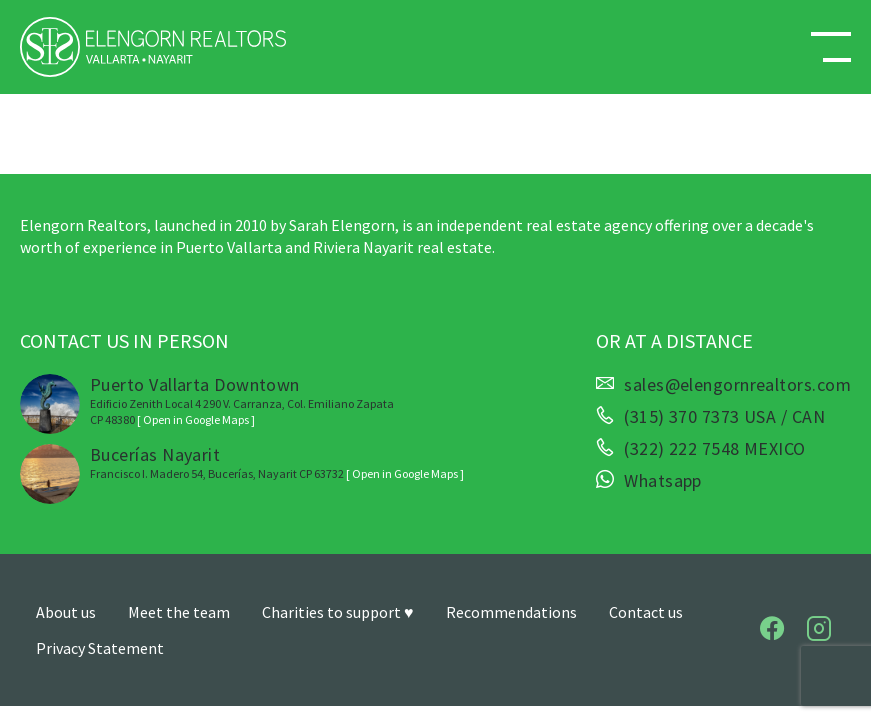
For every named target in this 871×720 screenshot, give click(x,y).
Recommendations (511, 612)
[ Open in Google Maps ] (196, 419)
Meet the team (179, 612)
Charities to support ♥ (338, 612)
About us (66, 612)
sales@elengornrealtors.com (737, 385)
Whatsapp (663, 481)
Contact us (646, 612)
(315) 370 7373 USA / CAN (724, 417)
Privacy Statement (100, 648)
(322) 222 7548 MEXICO (714, 449)
